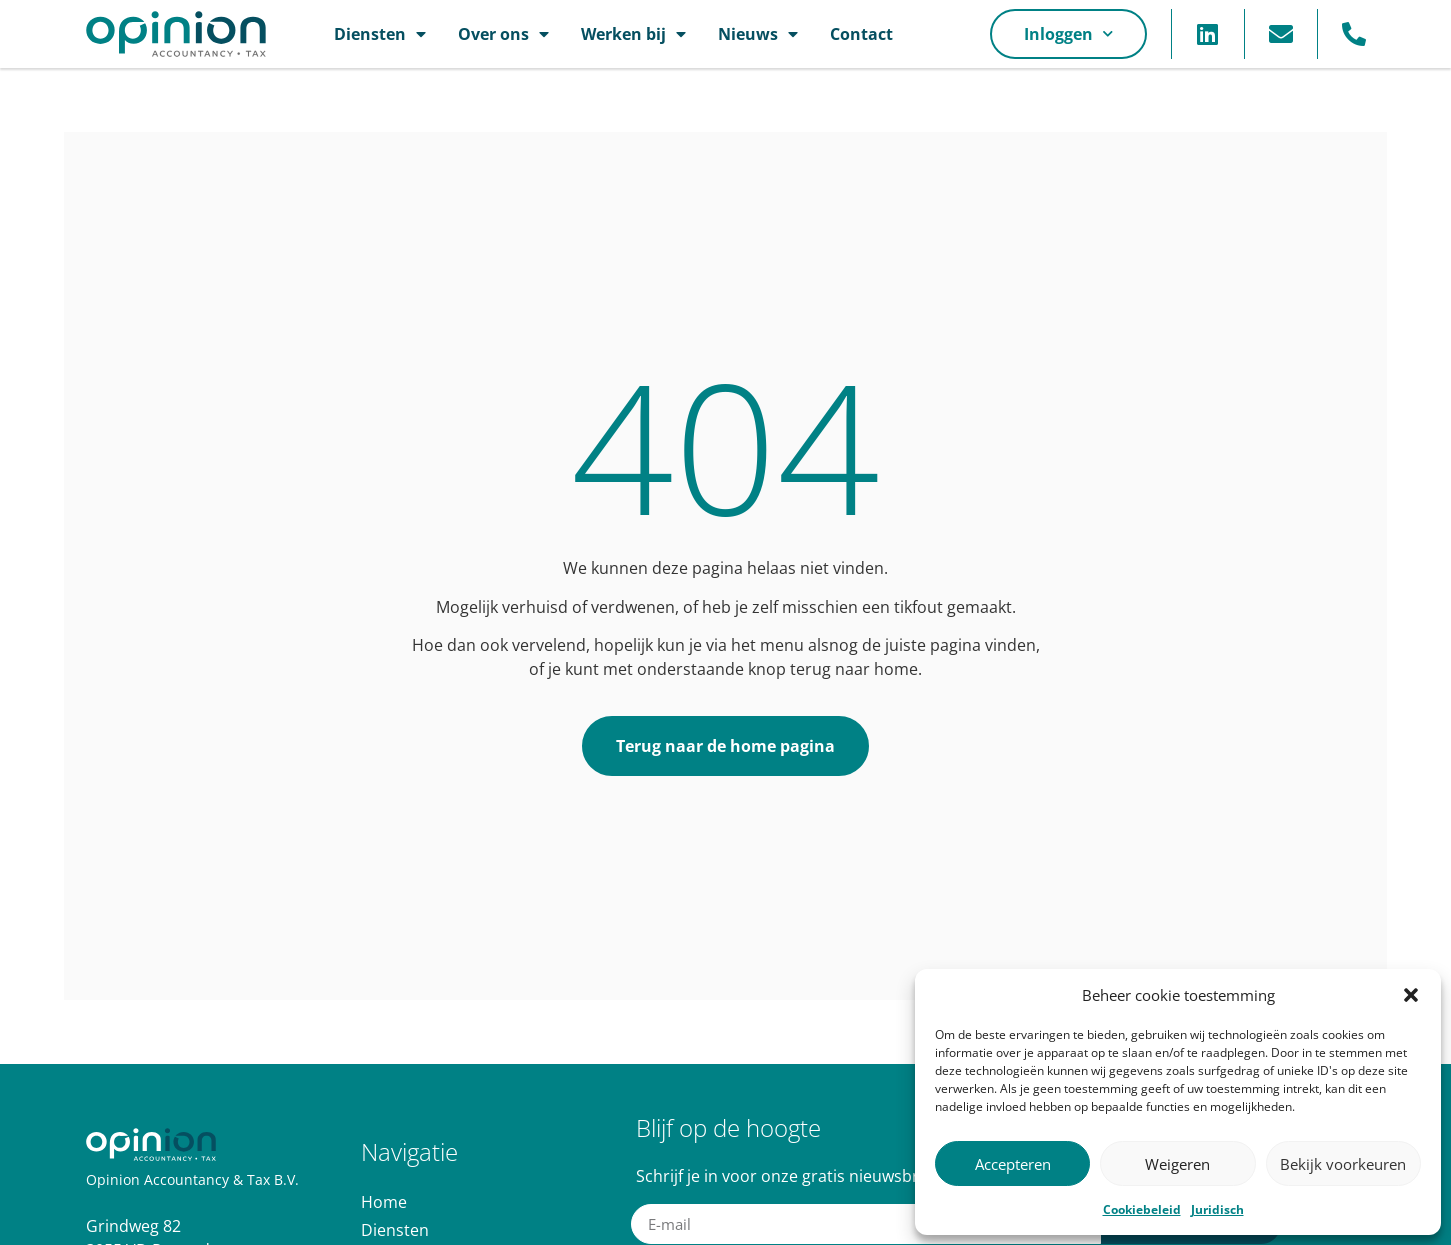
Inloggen (1068, 33)
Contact (861, 34)
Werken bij (633, 34)
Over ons (503, 34)
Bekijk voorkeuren (1343, 1164)
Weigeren (1177, 1164)
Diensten (380, 34)
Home (384, 1202)
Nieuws (758, 34)
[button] (1411, 995)
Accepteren (1013, 1164)
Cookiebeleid (1142, 1209)
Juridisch (1217, 1209)
